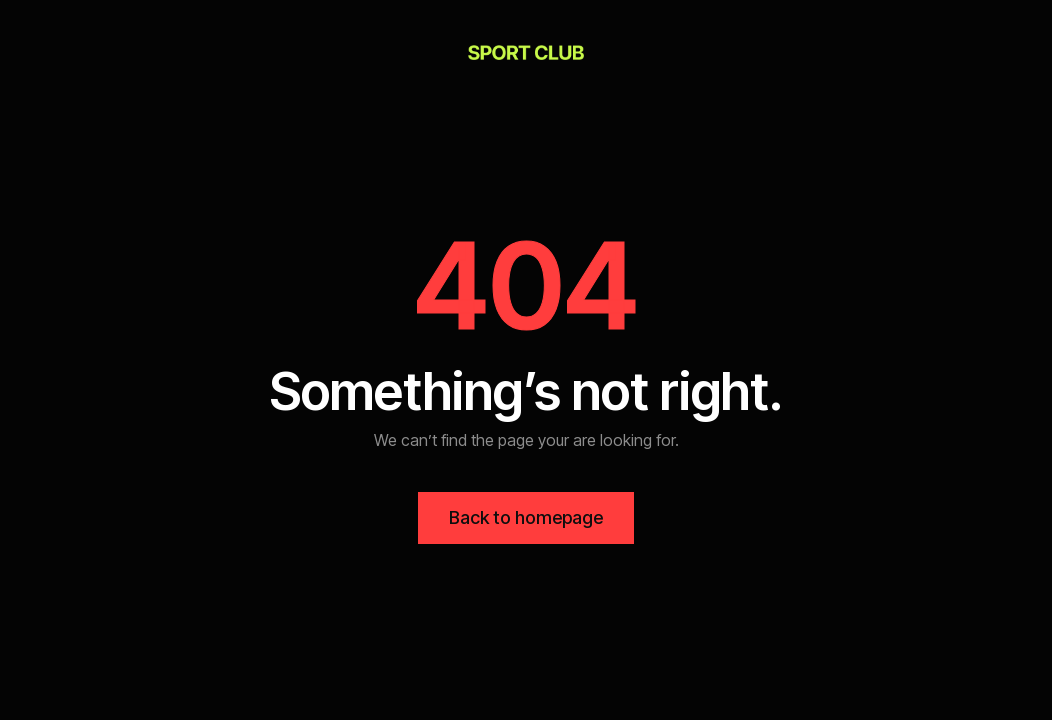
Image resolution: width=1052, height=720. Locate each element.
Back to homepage (526, 517)
